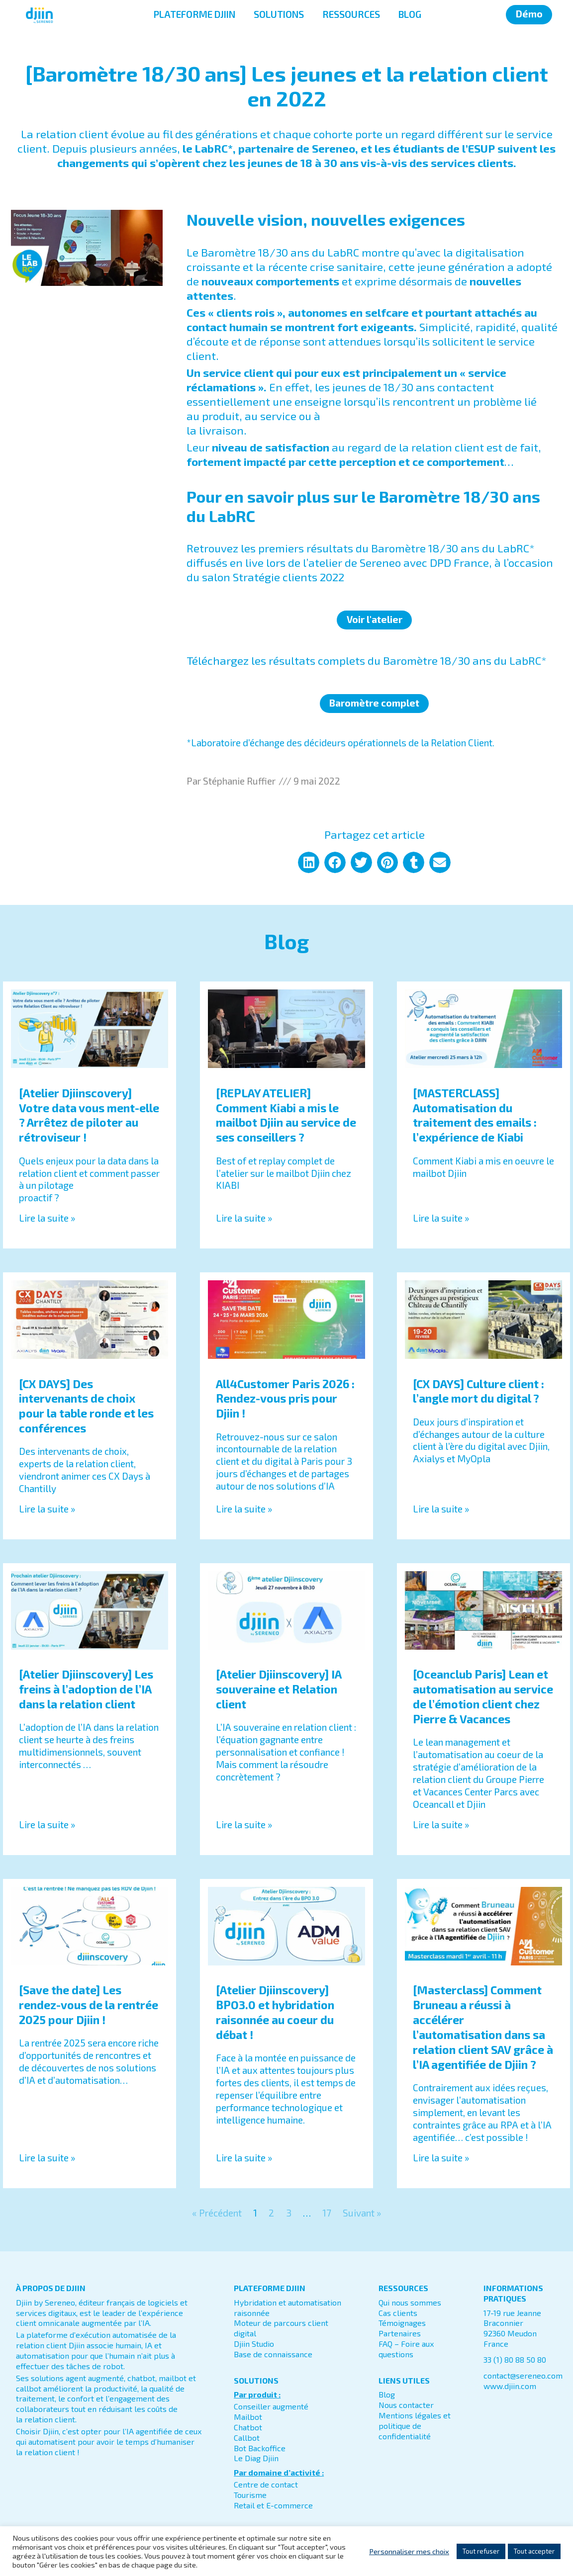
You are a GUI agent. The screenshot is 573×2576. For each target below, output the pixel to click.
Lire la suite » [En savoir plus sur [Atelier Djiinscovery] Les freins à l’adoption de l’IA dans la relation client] (47, 1824)
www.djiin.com (509, 2386)
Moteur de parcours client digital (281, 2328)
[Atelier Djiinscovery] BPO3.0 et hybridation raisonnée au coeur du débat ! (275, 2012)
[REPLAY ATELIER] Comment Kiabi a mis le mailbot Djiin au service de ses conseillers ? (286, 1115)
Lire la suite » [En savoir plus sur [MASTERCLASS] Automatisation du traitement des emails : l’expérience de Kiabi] (441, 1218)
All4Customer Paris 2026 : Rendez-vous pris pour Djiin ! (285, 1399)
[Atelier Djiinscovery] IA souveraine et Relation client (278, 1689)
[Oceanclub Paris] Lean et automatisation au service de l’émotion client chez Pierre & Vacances (483, 1696)
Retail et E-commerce (273, 2505)
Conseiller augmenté (271, 2406)
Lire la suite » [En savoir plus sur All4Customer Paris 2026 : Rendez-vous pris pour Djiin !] (244, 1508)
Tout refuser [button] (481, 2551)
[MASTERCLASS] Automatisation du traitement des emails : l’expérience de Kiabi (475, 1115)
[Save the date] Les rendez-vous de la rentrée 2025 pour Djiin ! (88, 2005)
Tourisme (250, 2494)
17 (326, 2213)
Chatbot (248, 2427)
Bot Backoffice (260, 2448)
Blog (387, 2394)
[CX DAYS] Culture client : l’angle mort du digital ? (478, 1391)
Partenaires (400, 2333)
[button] (308, 862)
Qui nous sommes (410, 2302)
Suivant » (362, 2213)
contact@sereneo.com (523, 2375)
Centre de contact (266, 2484)
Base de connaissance (273, 2354)
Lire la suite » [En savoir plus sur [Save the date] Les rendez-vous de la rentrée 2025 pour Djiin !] (47, 2157)
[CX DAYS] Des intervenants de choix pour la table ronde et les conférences (86, 1406)
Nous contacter (406, 2404)
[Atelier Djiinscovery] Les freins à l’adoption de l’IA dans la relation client (86, 1689)
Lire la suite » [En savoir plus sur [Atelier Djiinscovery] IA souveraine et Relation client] (244, 1824)
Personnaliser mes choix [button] (409, 2551)
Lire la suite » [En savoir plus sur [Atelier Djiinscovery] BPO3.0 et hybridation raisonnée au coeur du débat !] (244, 2157)
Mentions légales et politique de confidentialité (415, 2425)
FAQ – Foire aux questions (406, 2349)
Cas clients (398, 2312)
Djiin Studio (254, 2343)
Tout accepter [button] (534, 2551)
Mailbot (248, 2416)
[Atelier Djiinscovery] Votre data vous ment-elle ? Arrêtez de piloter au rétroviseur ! (89, 1115)
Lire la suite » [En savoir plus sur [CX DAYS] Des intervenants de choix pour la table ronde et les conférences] (47, 1508)
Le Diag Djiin (256, 2458)
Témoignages (402, 2322)
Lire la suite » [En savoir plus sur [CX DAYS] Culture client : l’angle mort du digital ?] (441, 1508)
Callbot (247, 2437)
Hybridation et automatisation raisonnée (287, 2307)
